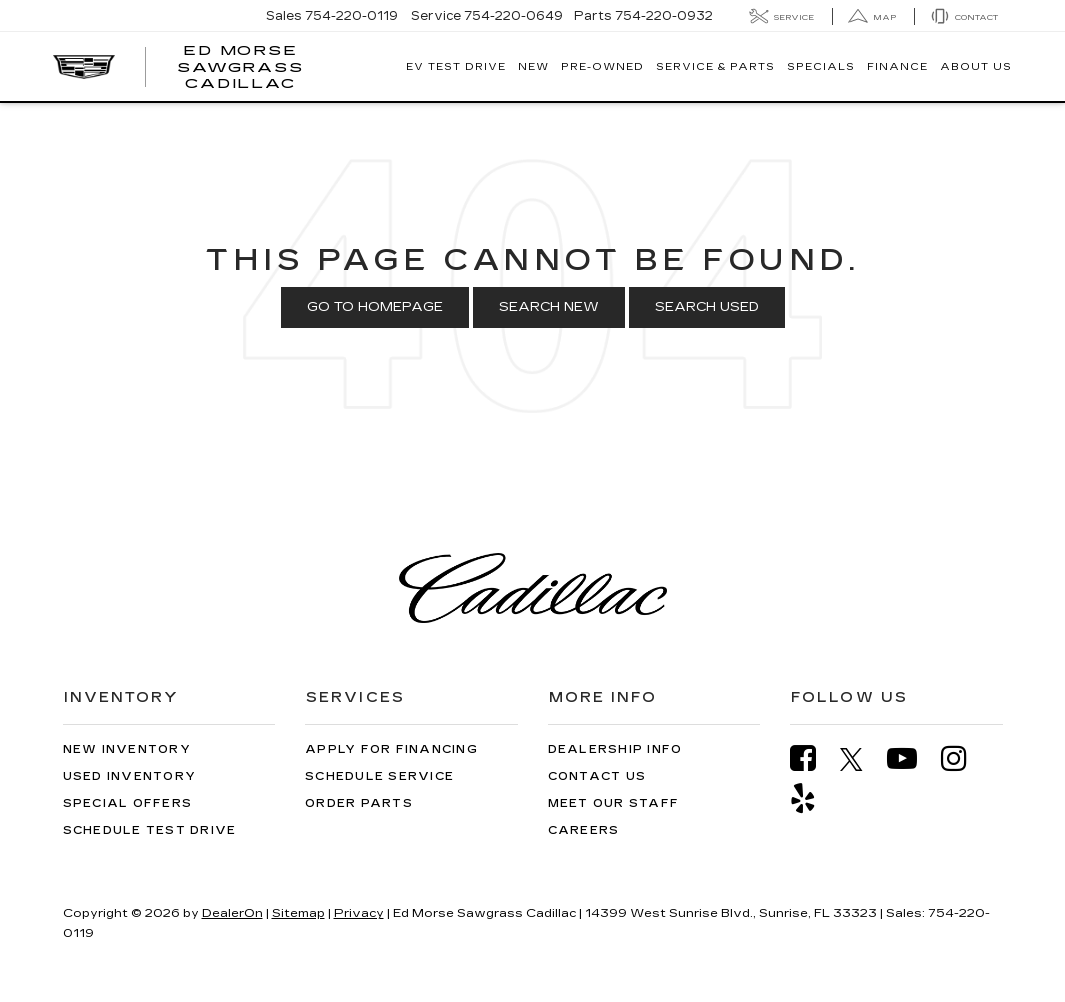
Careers (584, 830)
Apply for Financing (391, 749)
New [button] (533, 67)
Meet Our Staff (614, 803)
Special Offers (128, 803)
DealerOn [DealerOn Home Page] (232, 913)
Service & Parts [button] (715, 67)
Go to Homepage (375, 307)
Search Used (707, 307)
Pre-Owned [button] (602, 67)
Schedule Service (379, 776)
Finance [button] (897, 67)
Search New (549, 307)
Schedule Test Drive (150, 830)
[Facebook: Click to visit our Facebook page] (813, 758)
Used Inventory (130, 776)
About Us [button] (976, 67)
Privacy (359, 913)
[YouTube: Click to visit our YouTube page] (912, 758)
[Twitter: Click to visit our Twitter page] (861, 759)
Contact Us (597, 776)
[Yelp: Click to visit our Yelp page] (813, 798)
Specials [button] (821, 67)
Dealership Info (615, 749)
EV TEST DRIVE (456, 67)
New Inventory (127, 749)
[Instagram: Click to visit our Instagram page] (964, 758)
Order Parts (359, 803)
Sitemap (298, 913)
